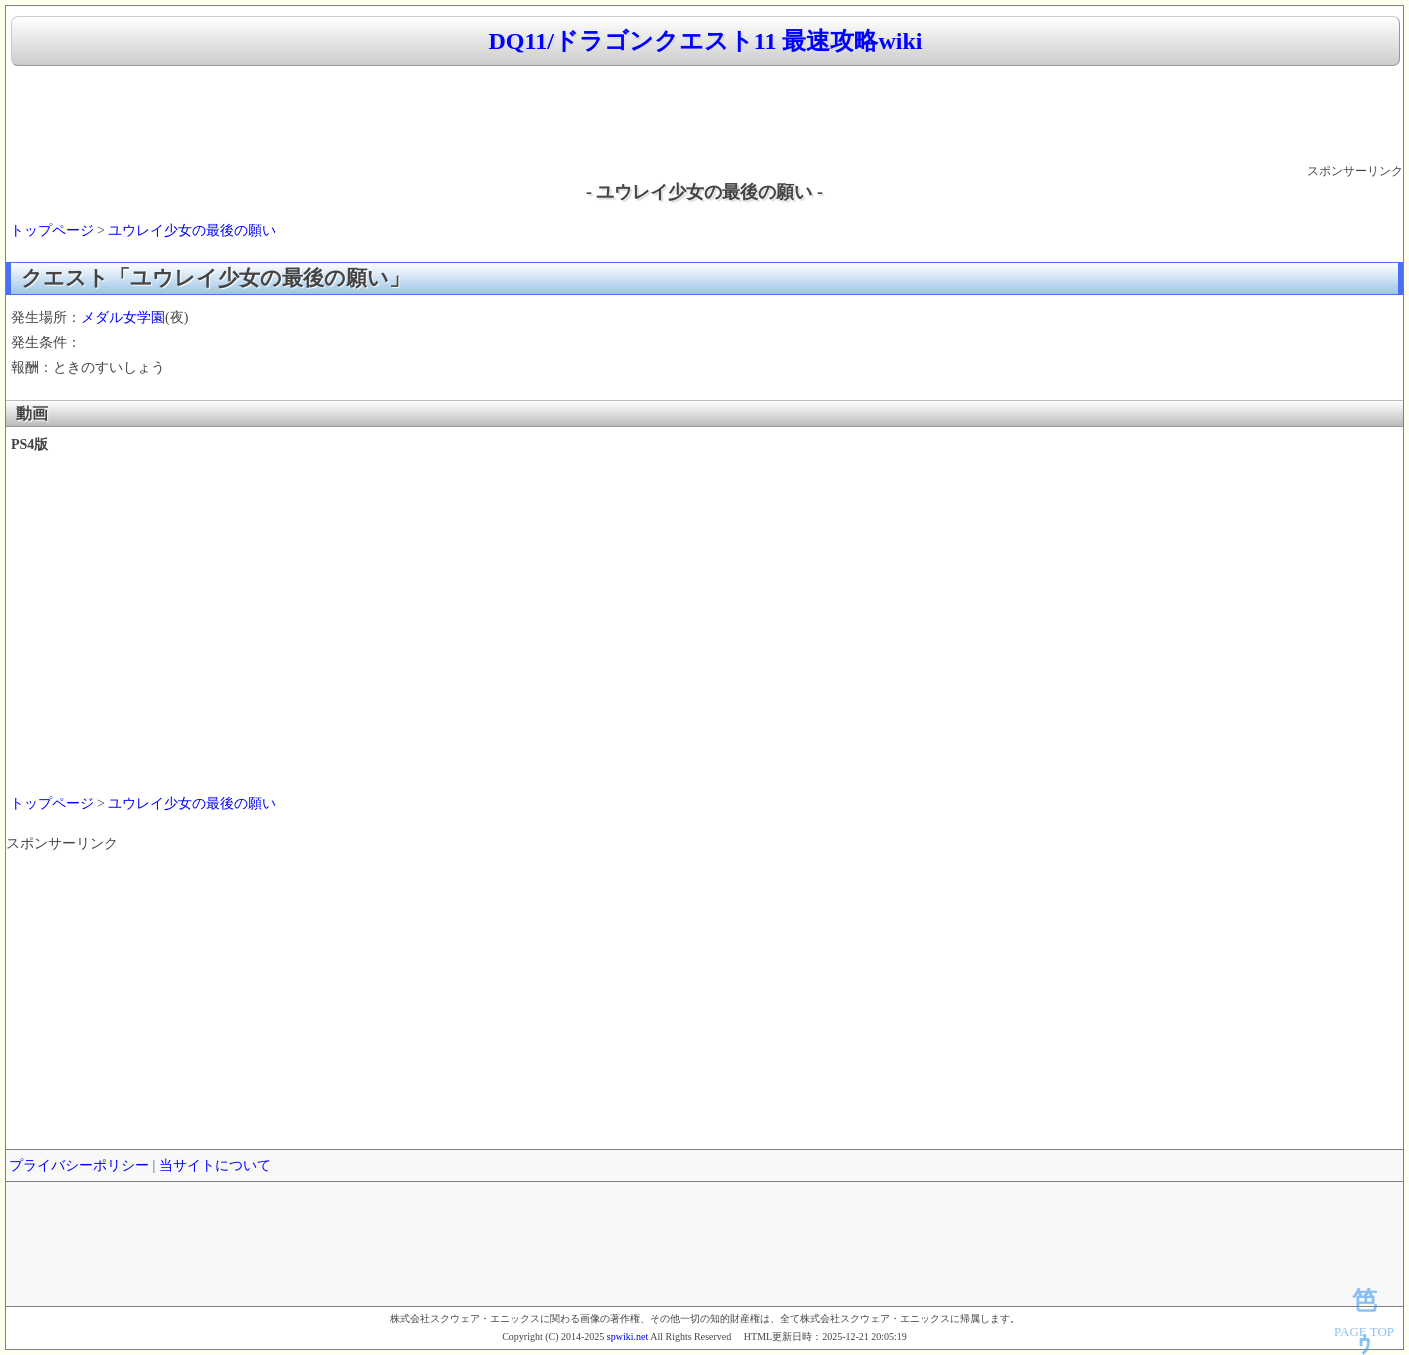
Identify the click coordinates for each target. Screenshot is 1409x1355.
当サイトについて (215, 1165)
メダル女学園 (123, 317)
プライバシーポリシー (79, 1165)
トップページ (52, 230)
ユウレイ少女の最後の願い (192, 230)
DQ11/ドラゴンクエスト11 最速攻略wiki (705, 41)
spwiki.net (627, 1336)
